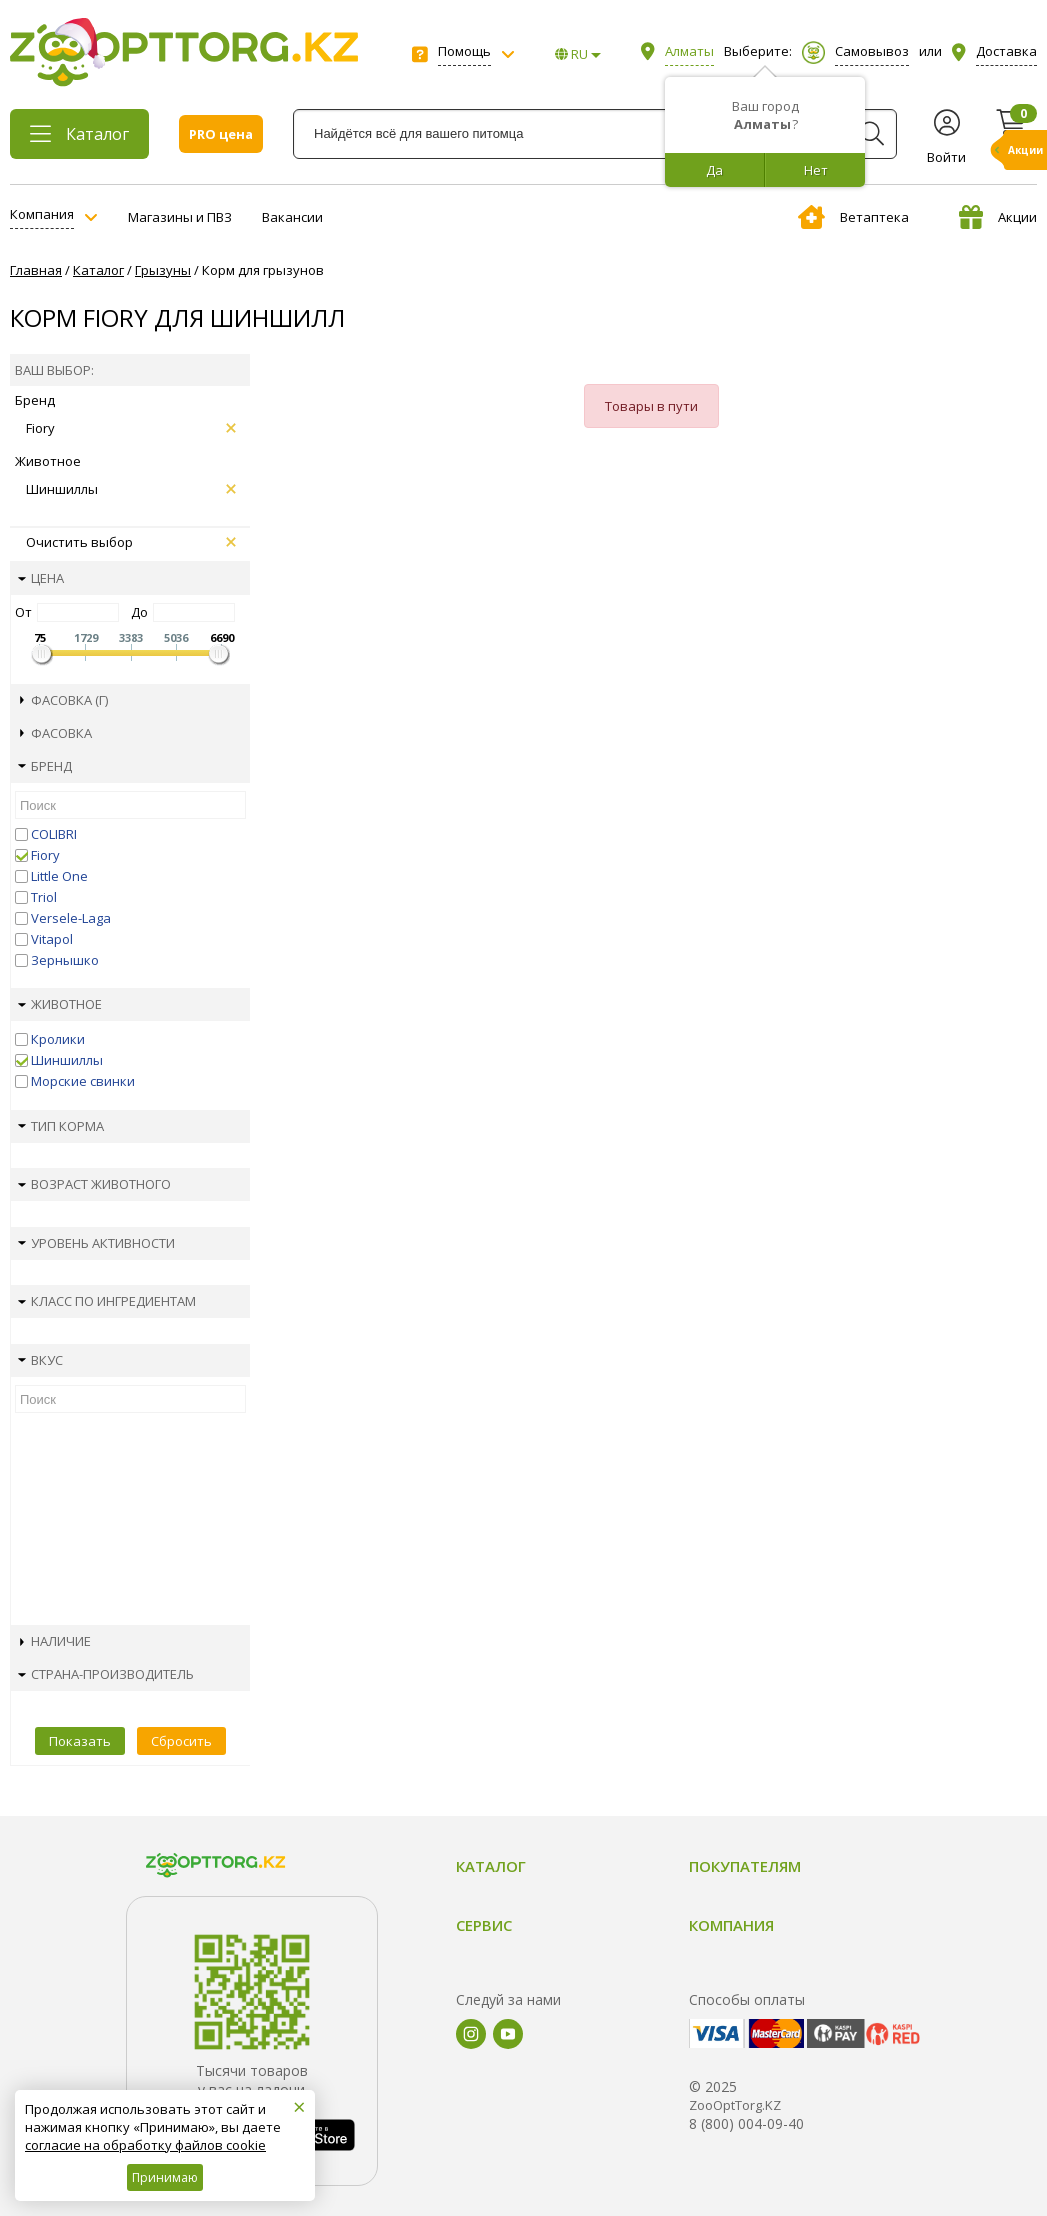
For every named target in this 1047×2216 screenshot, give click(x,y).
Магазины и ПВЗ (180, 217)
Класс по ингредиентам (107, 1301)
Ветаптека (853, 217)
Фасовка (56, 733)
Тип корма (61, 1126)
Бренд (45, 766)
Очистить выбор (131, 542)
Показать (80, 1741)
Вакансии (292, 217)
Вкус (40, 1360)
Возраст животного (94, 1184)
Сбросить (181, 1741)
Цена (41, 578)
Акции (998, 217)
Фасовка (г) (64, 700)
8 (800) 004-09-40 (746, 2123)
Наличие (55, 1641)
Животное (60, 1004)
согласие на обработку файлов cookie (145, 2145)
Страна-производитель (106, 1674)
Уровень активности (96, 1243)
